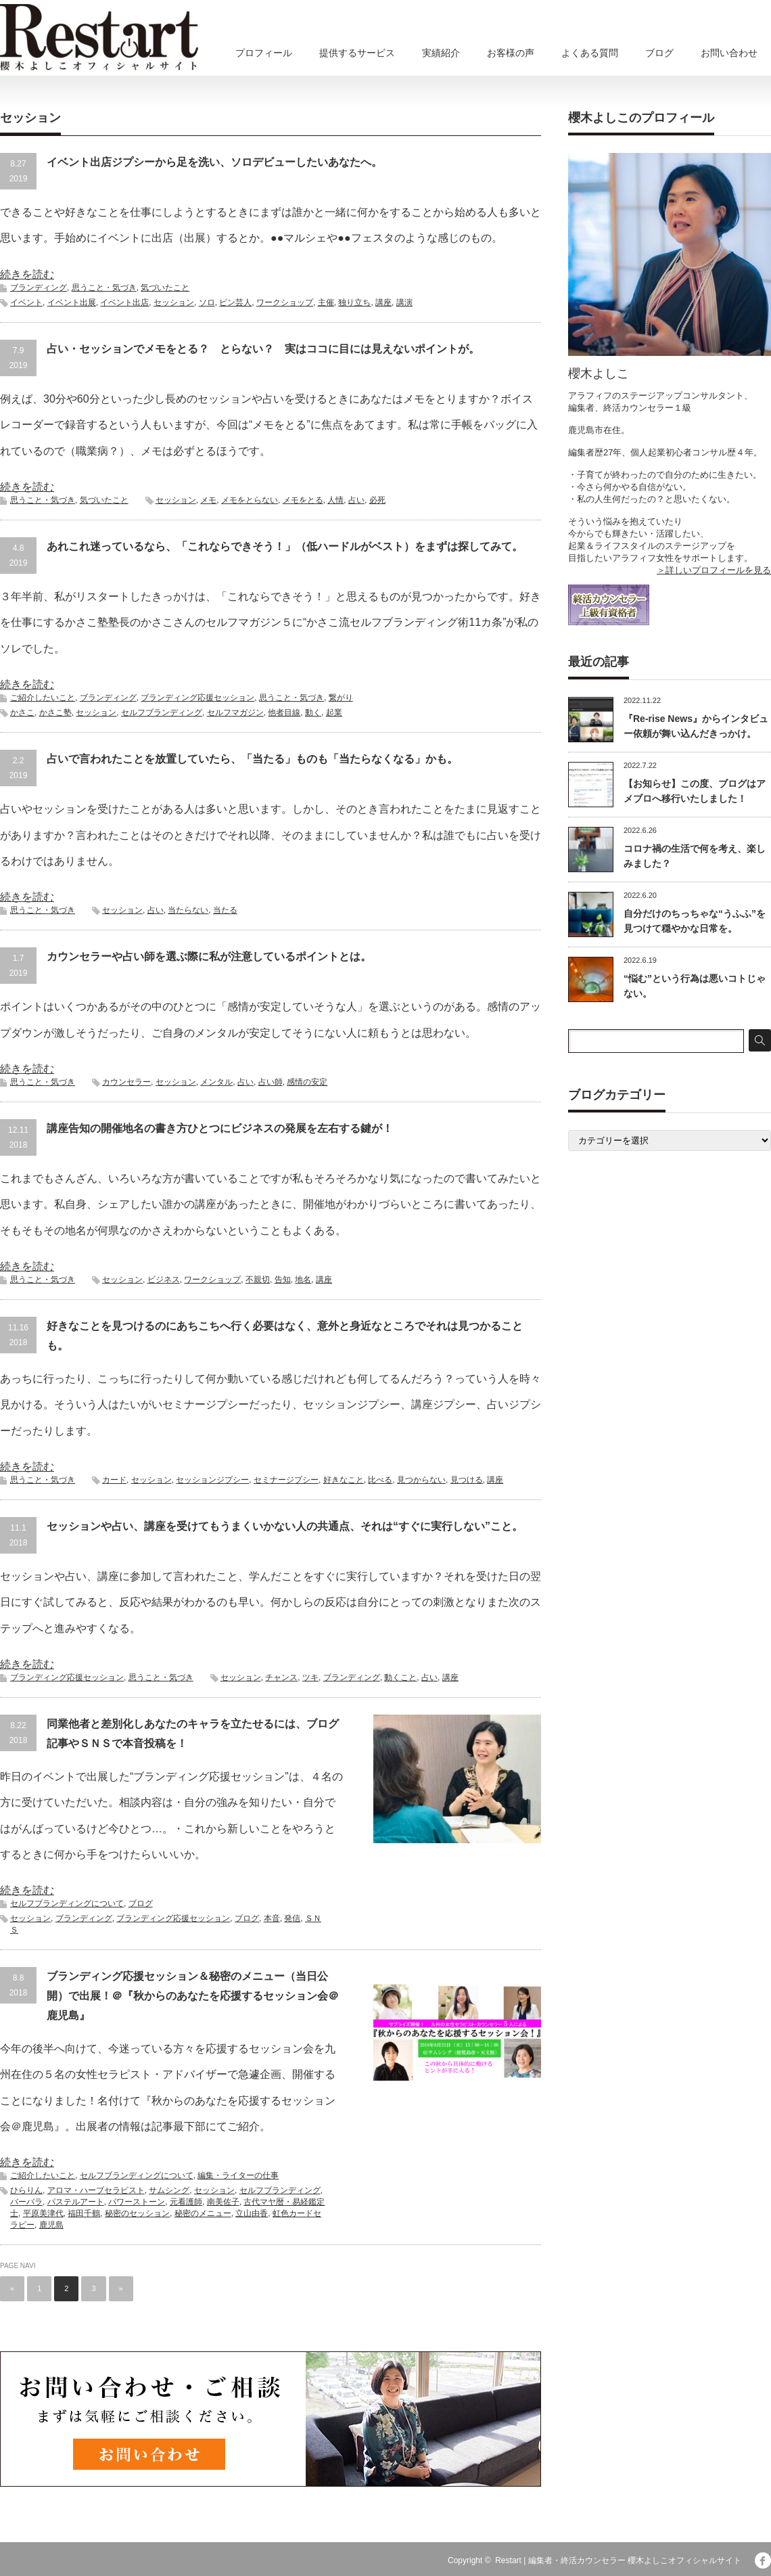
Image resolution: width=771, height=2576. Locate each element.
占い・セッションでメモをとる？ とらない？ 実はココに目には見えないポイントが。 (263, 349)
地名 (303, 1279)
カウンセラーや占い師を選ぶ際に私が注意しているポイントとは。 (209, 956)
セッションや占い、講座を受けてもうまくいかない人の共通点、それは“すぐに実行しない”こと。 (285, 1526)
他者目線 (284, 712)
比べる (380, 1480)
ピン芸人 (235, 302)
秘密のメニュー (202, 2213)
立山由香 (251, 2213)
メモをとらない (249, 500)
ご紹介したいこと (42, 697)
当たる (225, 910)
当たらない (188, 910)
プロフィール (263, 52)
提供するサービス (357, 52)
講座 (383, 302)
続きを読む (27, 274)
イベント (26, 302)
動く (313, 712)
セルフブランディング (161, 712)
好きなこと (343, 1480)
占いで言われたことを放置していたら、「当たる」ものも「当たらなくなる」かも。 (252, 759)
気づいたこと (165, 287)
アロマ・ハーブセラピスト (96, 2190)
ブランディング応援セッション (197, 697)
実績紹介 (441, 52)
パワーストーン (136, 2202)
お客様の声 (510, 52)
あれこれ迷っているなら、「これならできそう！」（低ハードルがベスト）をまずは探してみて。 (285, 546)
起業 (334, 712)
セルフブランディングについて (67, 1903)
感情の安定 (307, 1082)
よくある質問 (589, 52)
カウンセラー (126, 1082)
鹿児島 (51, 2225)
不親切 (258, 1279)
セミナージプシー (286, 1480)
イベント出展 (71, 302)
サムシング (169, 2190)
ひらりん (26, 2190)
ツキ (310, 1677)
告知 (283, 1279)
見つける (466, 1480)
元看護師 (186, 2202)
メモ (208, 500)
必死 (377, 500)
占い (356, 500)
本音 (272, 1918)
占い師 (270, 1082)
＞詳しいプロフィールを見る (714, 570)
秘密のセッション (137, 2213)
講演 (404, 302)
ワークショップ (284, 302)
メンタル (216, 1082)
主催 (326, 302)
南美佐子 (223, 2202)
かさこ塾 (55, 712)
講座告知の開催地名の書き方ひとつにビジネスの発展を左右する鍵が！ (220, 1128)
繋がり (341, 697)
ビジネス (163, 1279)
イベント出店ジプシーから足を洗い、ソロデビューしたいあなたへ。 (214, 162)
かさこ (22, 712)
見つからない (421, 1480)
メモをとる (303, 500)
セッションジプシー (212, 1480)
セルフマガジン (235, 712)
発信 (292, 1918)
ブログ (659, 52)
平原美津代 (43, 2213)
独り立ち (354, 302)
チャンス (281, 1677)
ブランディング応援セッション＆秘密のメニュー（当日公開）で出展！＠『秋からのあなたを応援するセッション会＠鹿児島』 (193, 1995)
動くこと (400, 1677)
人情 (335, 500)
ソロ (207, 302)
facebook (763, 2560)
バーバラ (26, 2202)
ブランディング (38, 287)
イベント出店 (124, 302)
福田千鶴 (84, 2213)
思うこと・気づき (104, 287)
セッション (174, 302)
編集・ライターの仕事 (238, 2175)
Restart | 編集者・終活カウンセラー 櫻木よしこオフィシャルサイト (618, 2560)
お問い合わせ (729, 52)
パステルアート (75, 2202)
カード (114, 1480)
